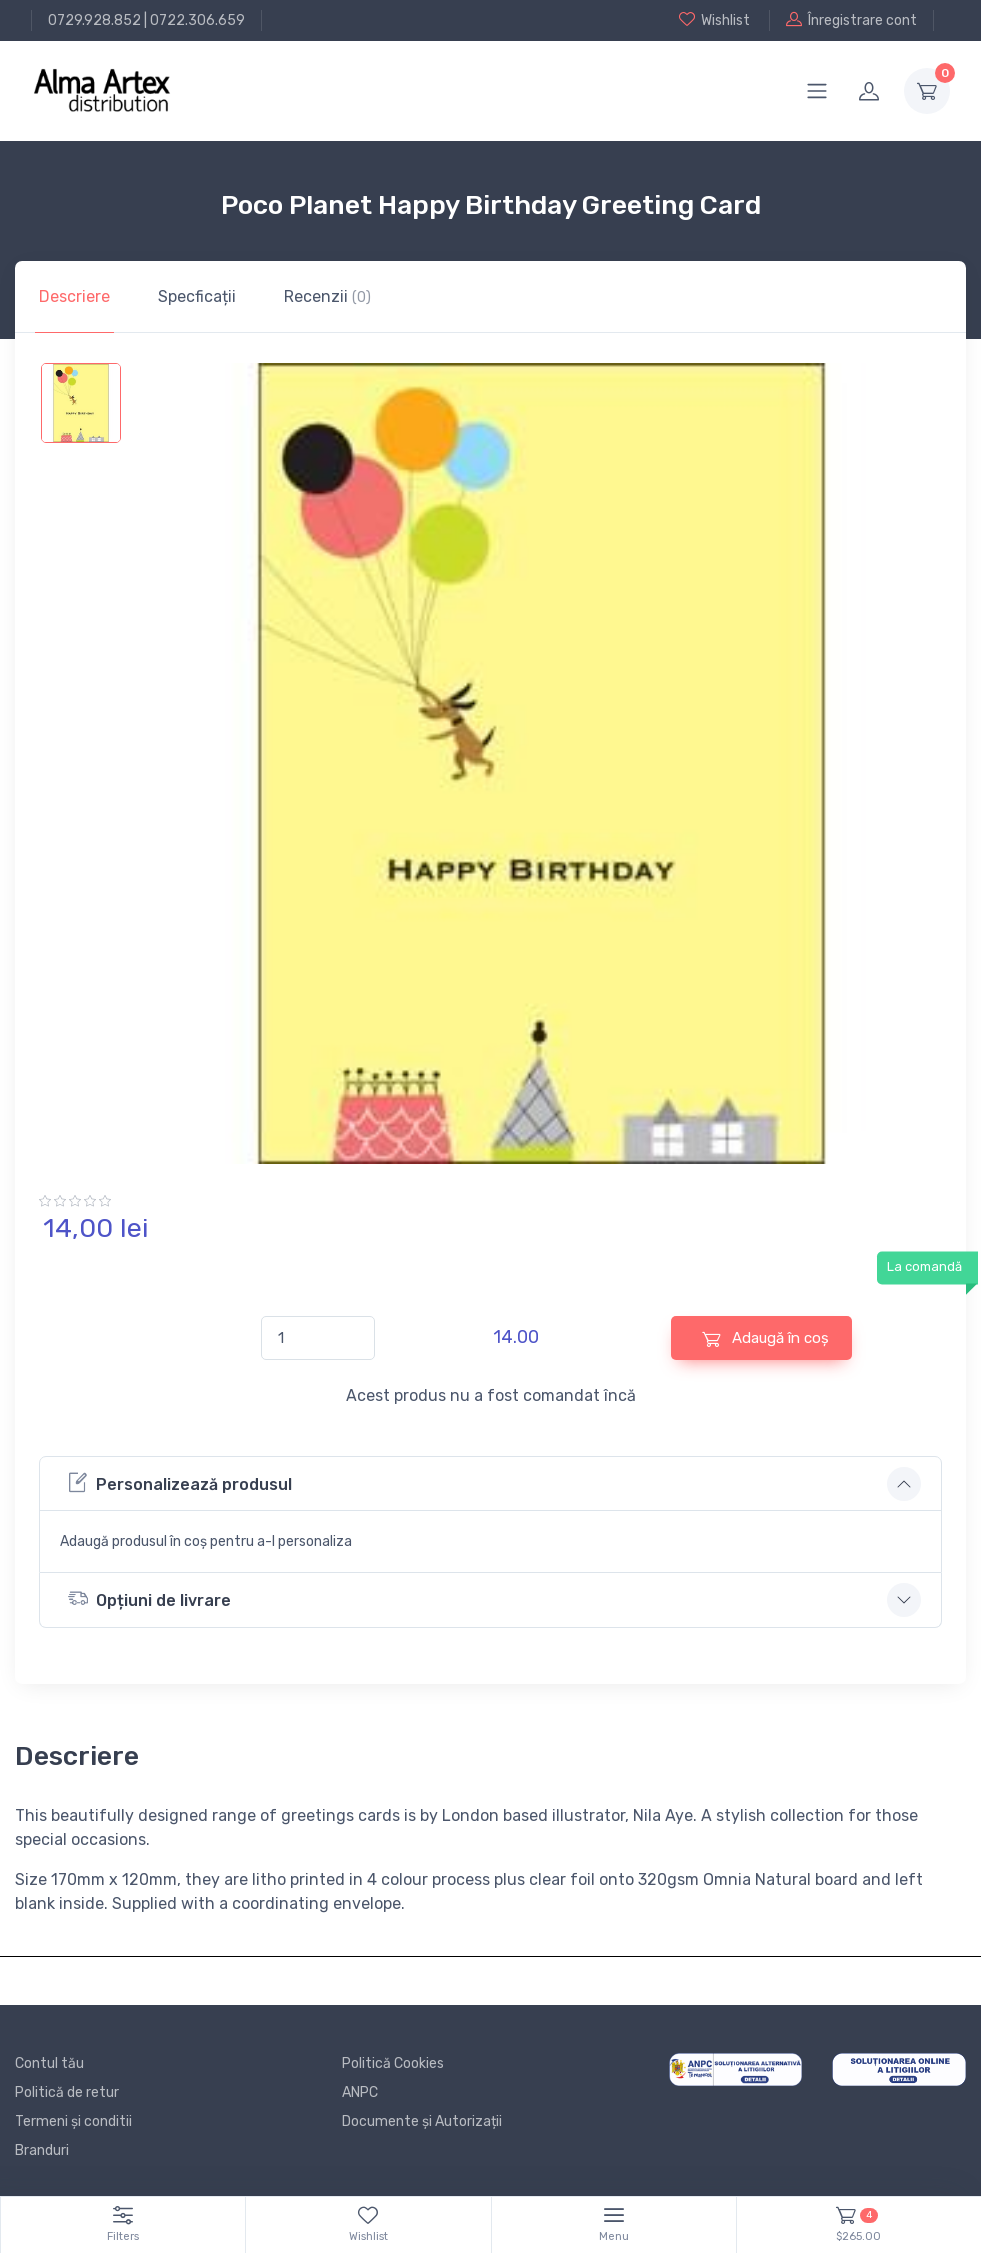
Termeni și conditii (73, 2121)
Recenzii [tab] (327, 296)
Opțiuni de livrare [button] (149, 1598)
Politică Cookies (393, 2063)
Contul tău (49, 2063)
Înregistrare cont (851, 20)
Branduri (42, 2150)
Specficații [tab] (197, 296)
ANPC (360, 2092)
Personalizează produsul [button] (180, 1482)
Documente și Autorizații (422, 2121)
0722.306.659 (197, 20)
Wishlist (714, 20)
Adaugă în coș (765, 1338)
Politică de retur (67, 2092)
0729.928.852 (94, 20)
